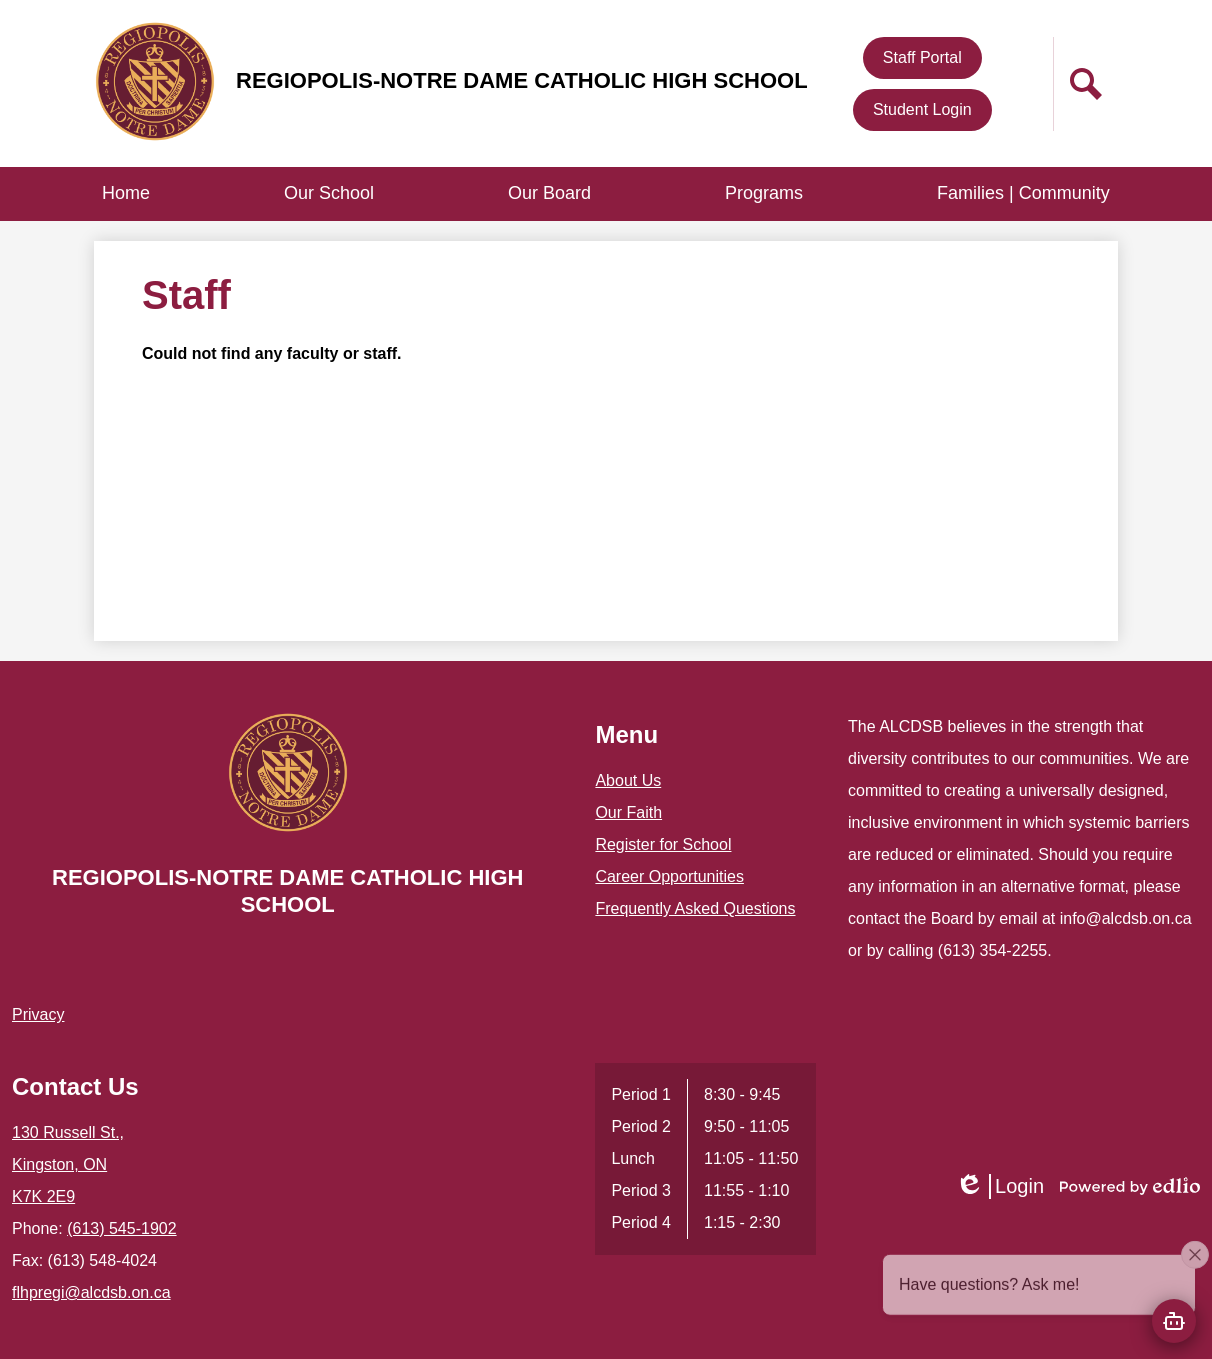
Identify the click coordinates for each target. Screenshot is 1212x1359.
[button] (329, 194)
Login (999, 1186)
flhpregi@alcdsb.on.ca (91, 1292)
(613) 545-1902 (121, 1228)
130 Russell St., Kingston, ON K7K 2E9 (68, 1164)
